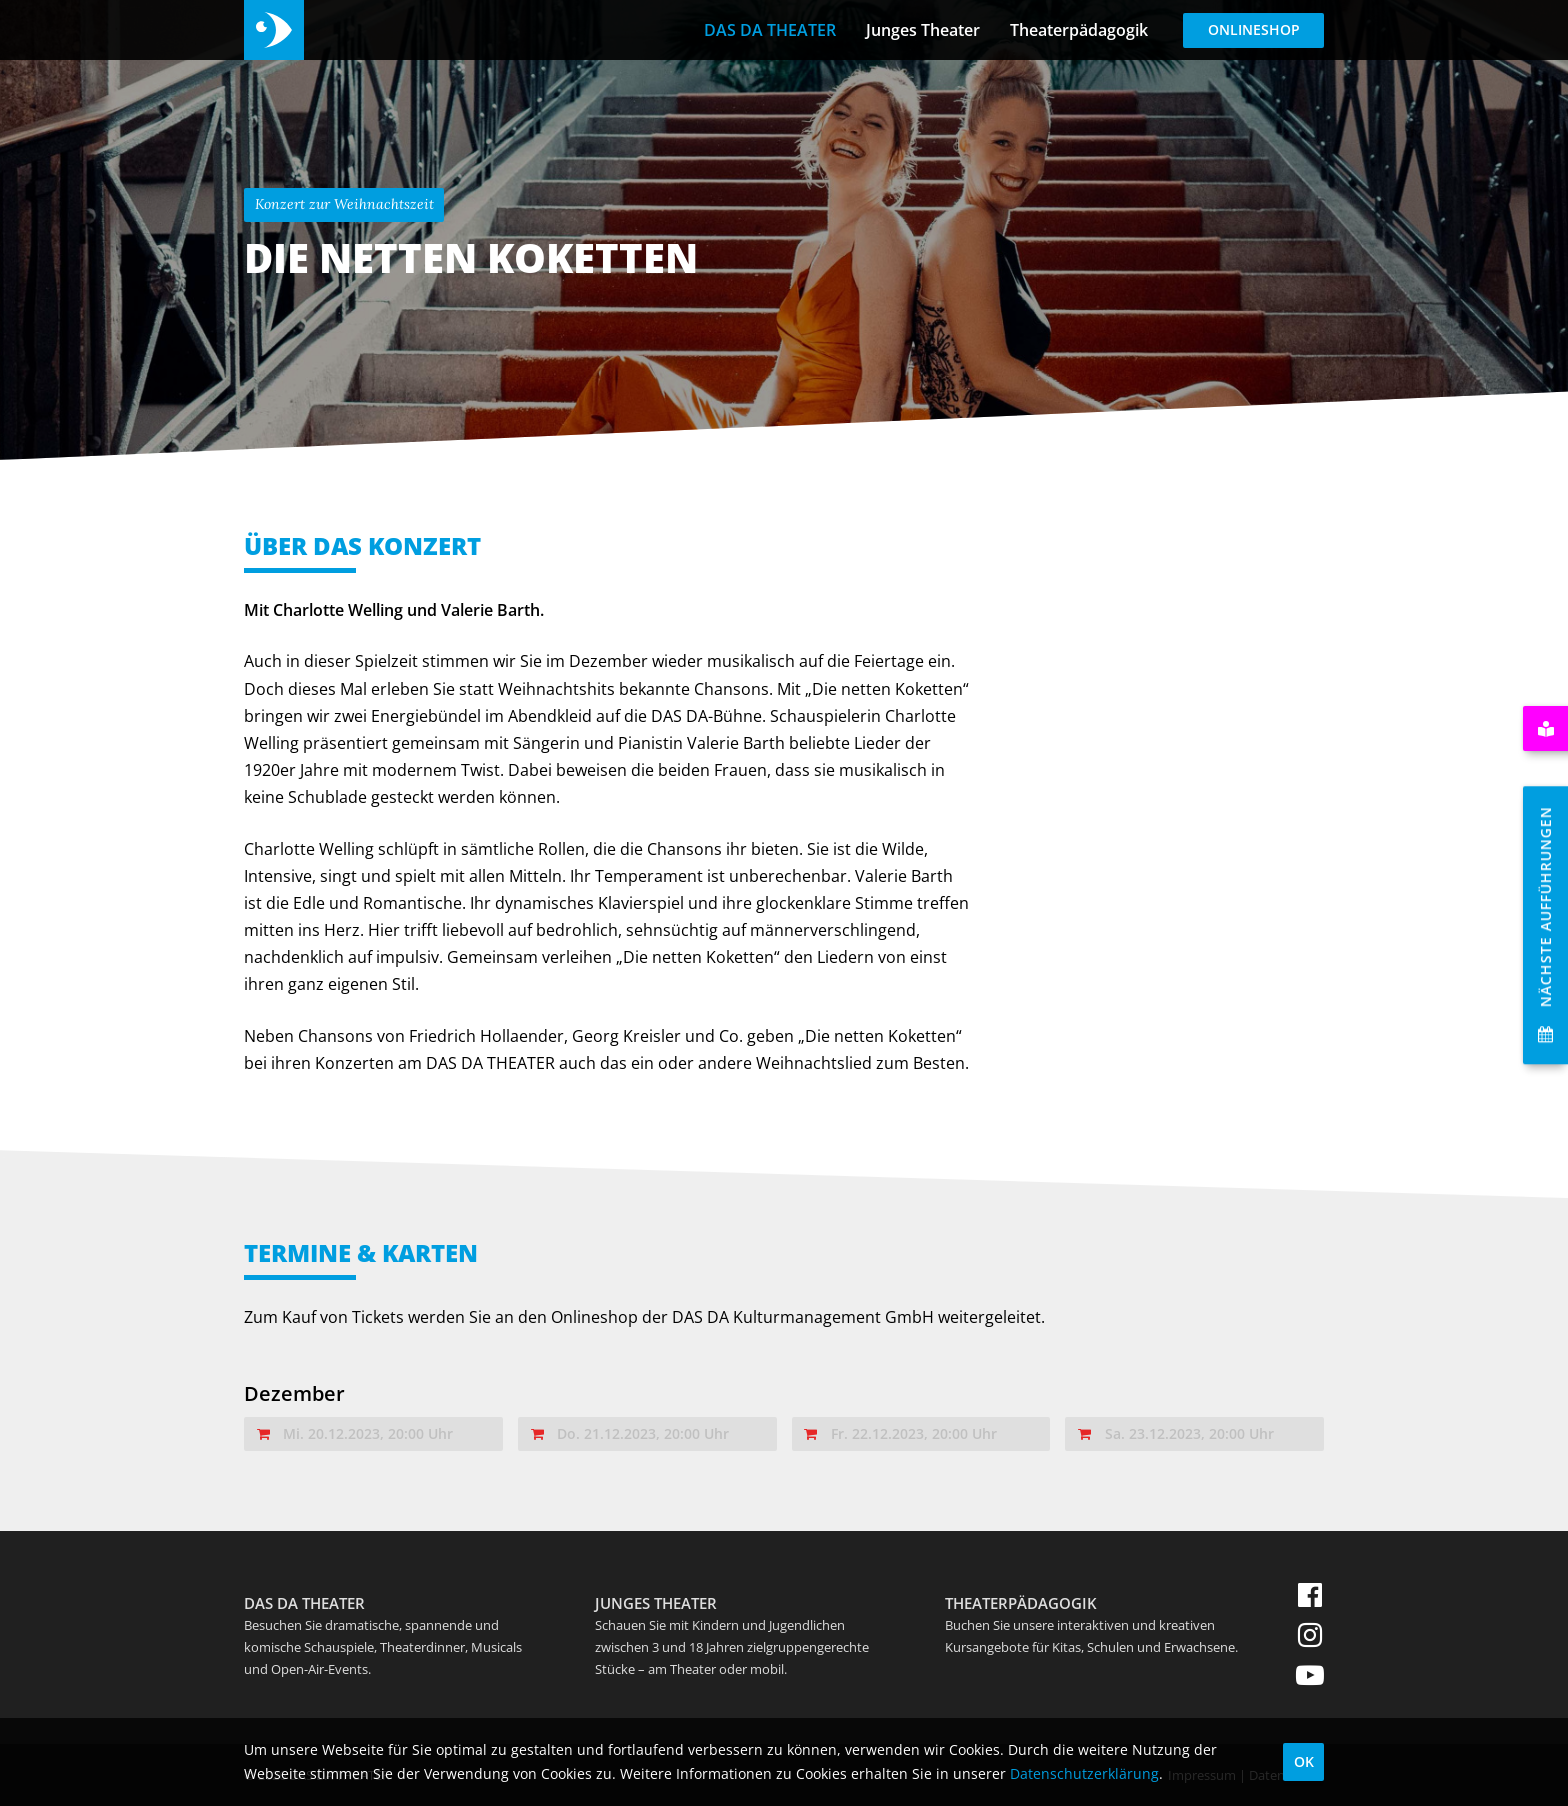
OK (1304, 1761)
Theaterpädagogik (1079, 30)
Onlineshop (1254, 29)
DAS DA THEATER (770, 30)
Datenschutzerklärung (1084, 1773)
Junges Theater (923, 30)
